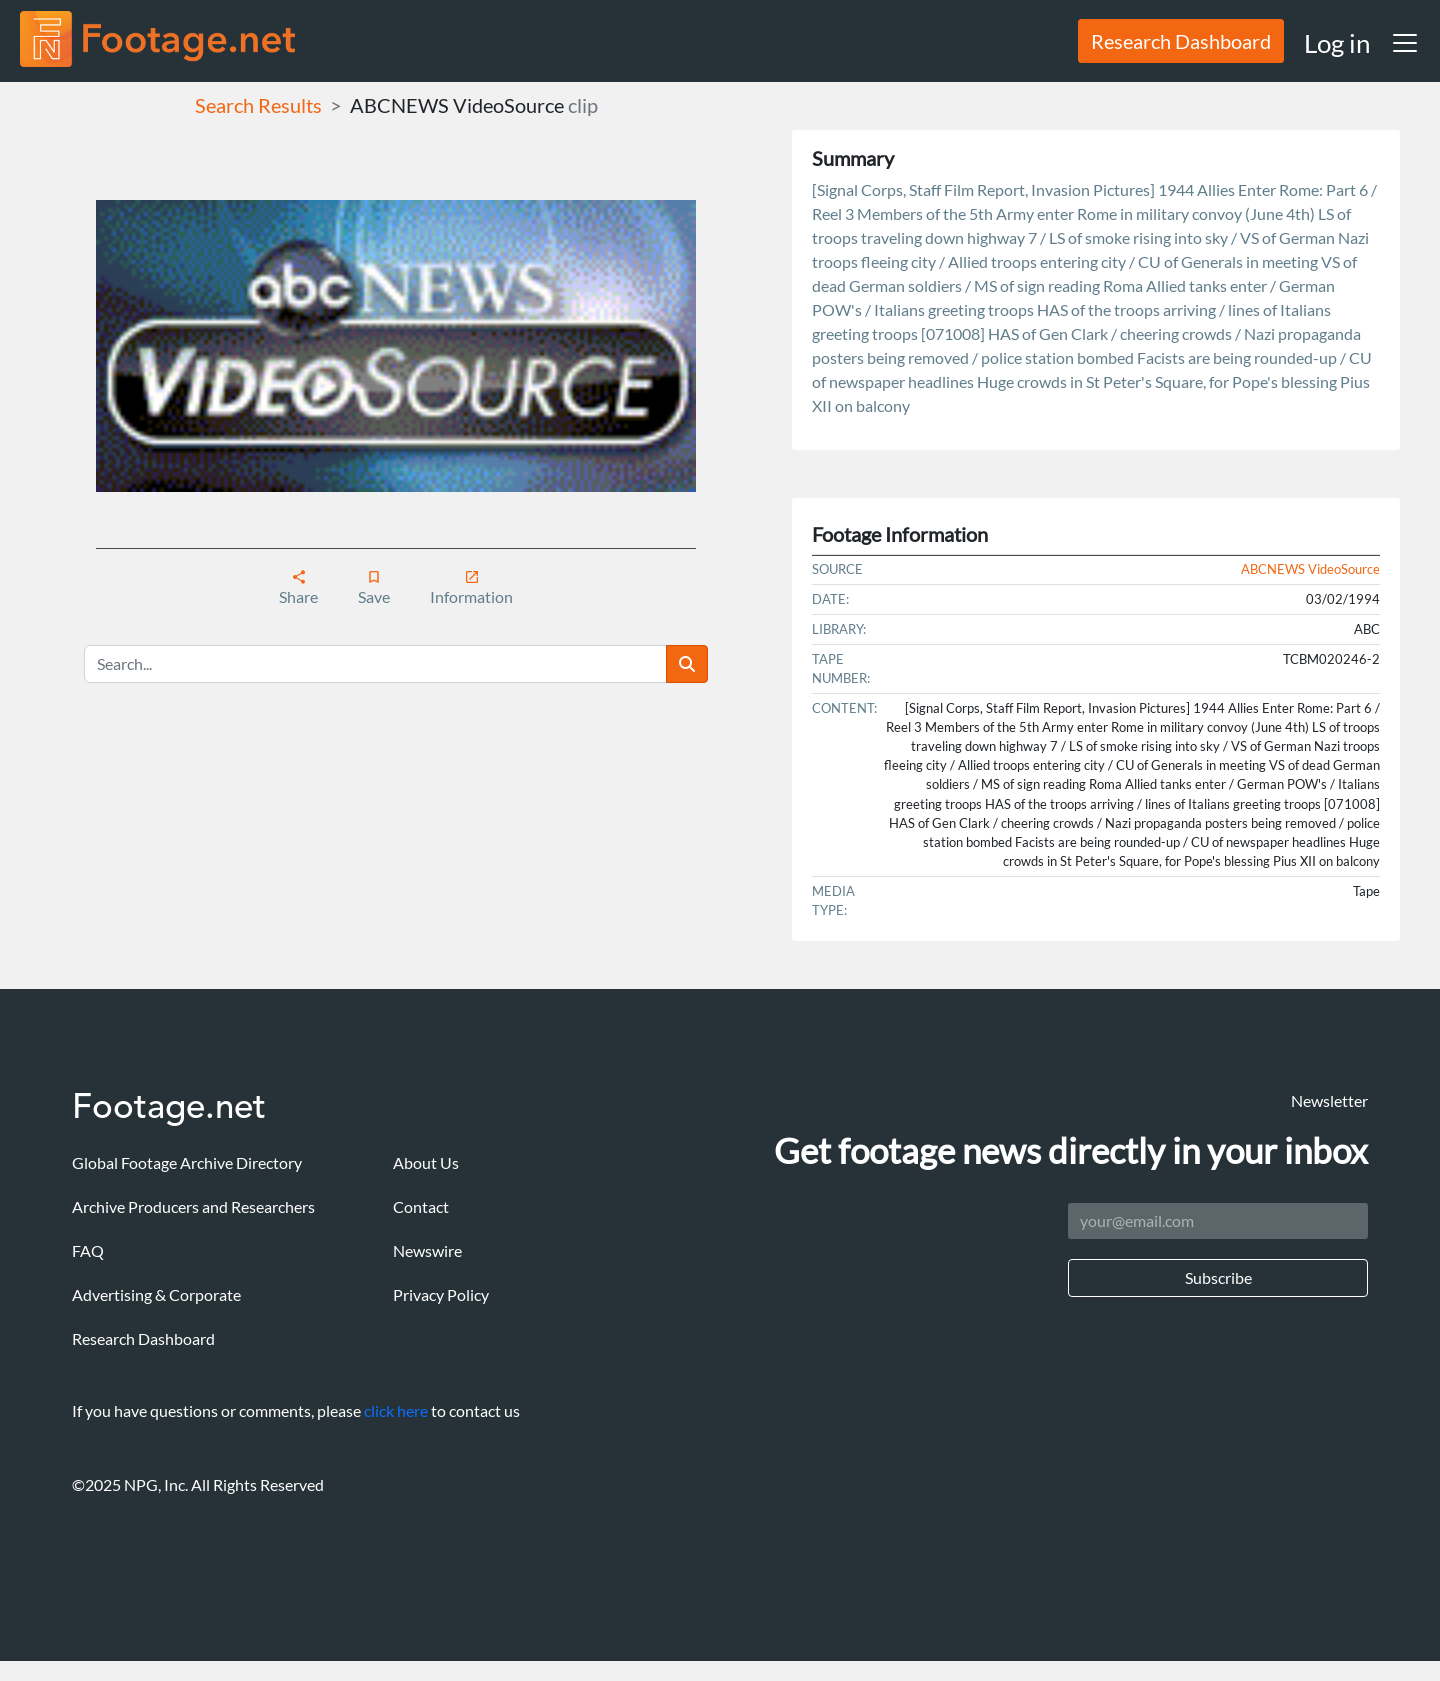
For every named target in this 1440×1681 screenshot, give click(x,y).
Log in (1337, 43)
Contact (421, 1206)
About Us (426, 1162)
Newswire (427, 1250)
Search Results (258, 105)
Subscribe (1218, 1277)
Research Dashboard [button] (1181, 41)
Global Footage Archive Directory (187, 1162)
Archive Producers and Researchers (193, 1206)
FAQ (88, 1250)
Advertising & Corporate (156, 1294)
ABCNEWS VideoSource (457, 105)
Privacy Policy (441, 1294)
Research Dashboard (143, 1338)
